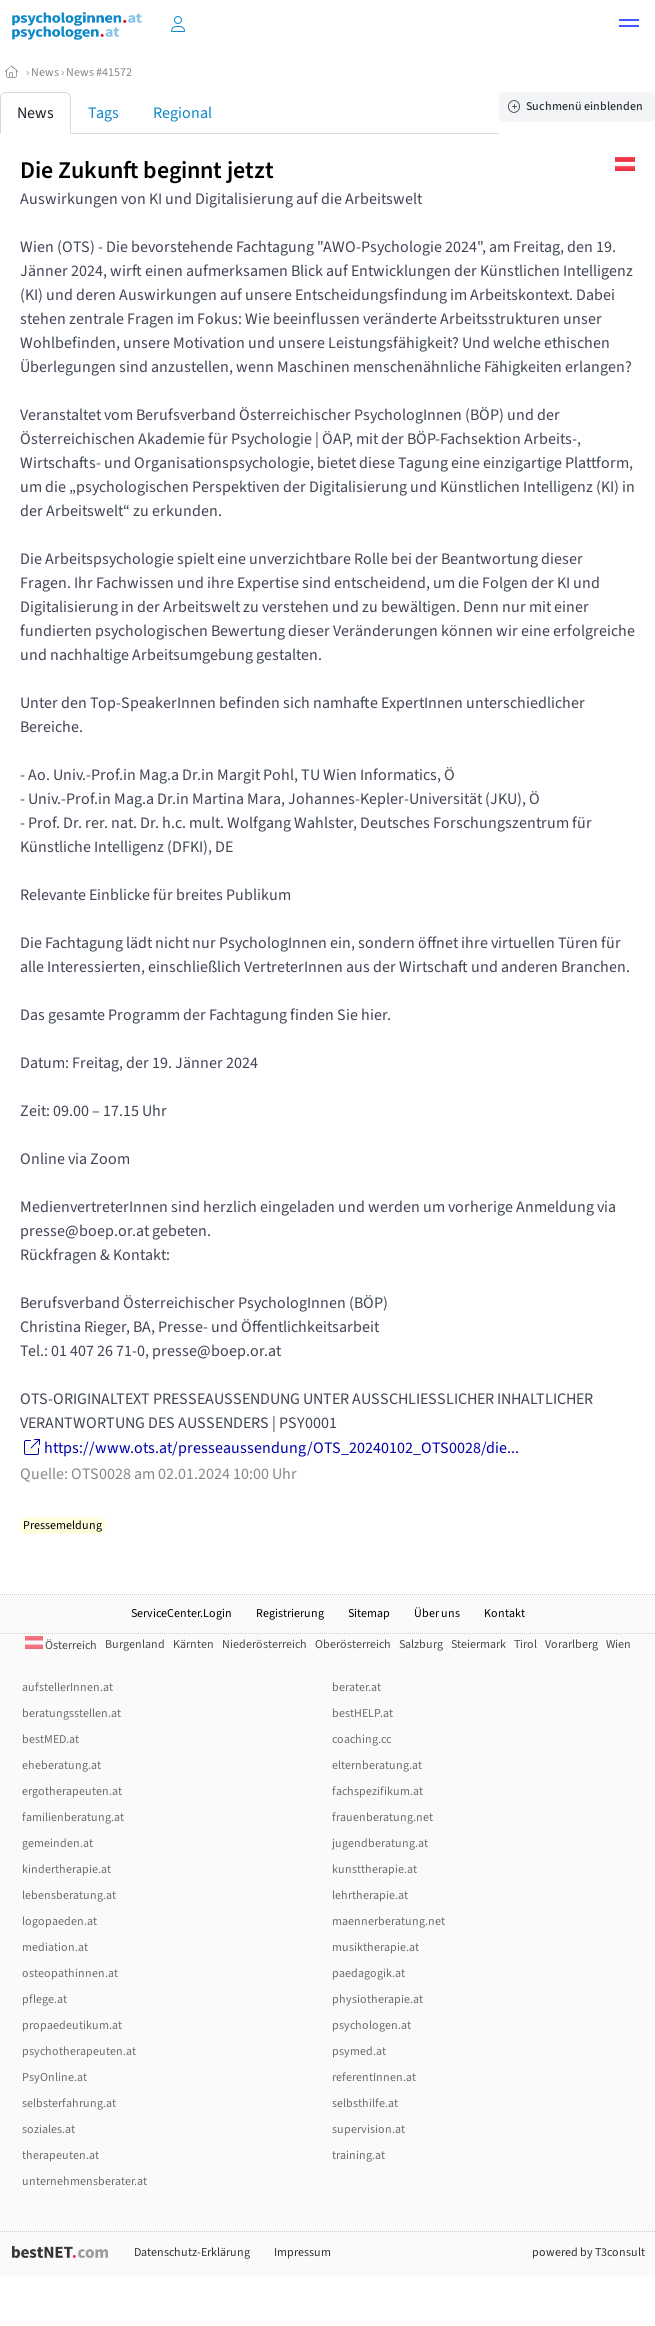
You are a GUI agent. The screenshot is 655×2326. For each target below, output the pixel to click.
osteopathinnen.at (70, 1973)
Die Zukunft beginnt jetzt (147, 170)
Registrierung (290, 1613)
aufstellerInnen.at (67, 1687)
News (45, 72)
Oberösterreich (353, 1644)
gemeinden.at (57, 1843)
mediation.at (55, 1947)
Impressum (302, 2252)
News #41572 (99, 72)
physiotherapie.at (377, 1999)
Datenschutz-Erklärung (192, 2252)
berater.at (356, 1687)
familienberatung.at (73, 1817)
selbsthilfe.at (365, 2103)
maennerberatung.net (388, 1921)
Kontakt (504, 1613)
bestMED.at (50, 1739)
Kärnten (193, 1644)
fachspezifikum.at (377, 1791)
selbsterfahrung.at (69, 2103)
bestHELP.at (362, 1713)
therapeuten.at (60, 2155)
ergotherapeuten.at (72, 1791)
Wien (618, 1644)
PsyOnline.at (54, 2077)
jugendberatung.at (380, 1843)
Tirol (525, 1644)
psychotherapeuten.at (79, 2051)
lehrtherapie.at (370, 1895)
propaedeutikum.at (72, 2025)
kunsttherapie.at (374, 1869)
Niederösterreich (264, 1644)
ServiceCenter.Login (181, 1613)
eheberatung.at (61, 1765)
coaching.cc (361, 1739)
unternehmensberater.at (84, 2181)
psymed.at (359, 2051)
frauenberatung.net (382, 1817)
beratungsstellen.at (71, 1713)
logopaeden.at (59, 1921)
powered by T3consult (588, 2252)
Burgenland (135, 1644)
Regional (182, 113)
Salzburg (421, 1644)
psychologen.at (371, 2025)
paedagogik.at (368, 1973)
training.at (358, 2155)
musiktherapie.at (375, 1947)
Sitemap (369, 1613)
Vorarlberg (571, 1644)
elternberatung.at (377, 1765)
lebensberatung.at (69, 1895)
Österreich (61, 1645)
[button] (629, 26)
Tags (103, 113)
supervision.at (368, 2129)
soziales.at (48, 2129)
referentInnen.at (374, 2077)
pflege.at (44, 1999)
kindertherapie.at (66, 1869)
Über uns (437, 1613)
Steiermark (478, 1644)
